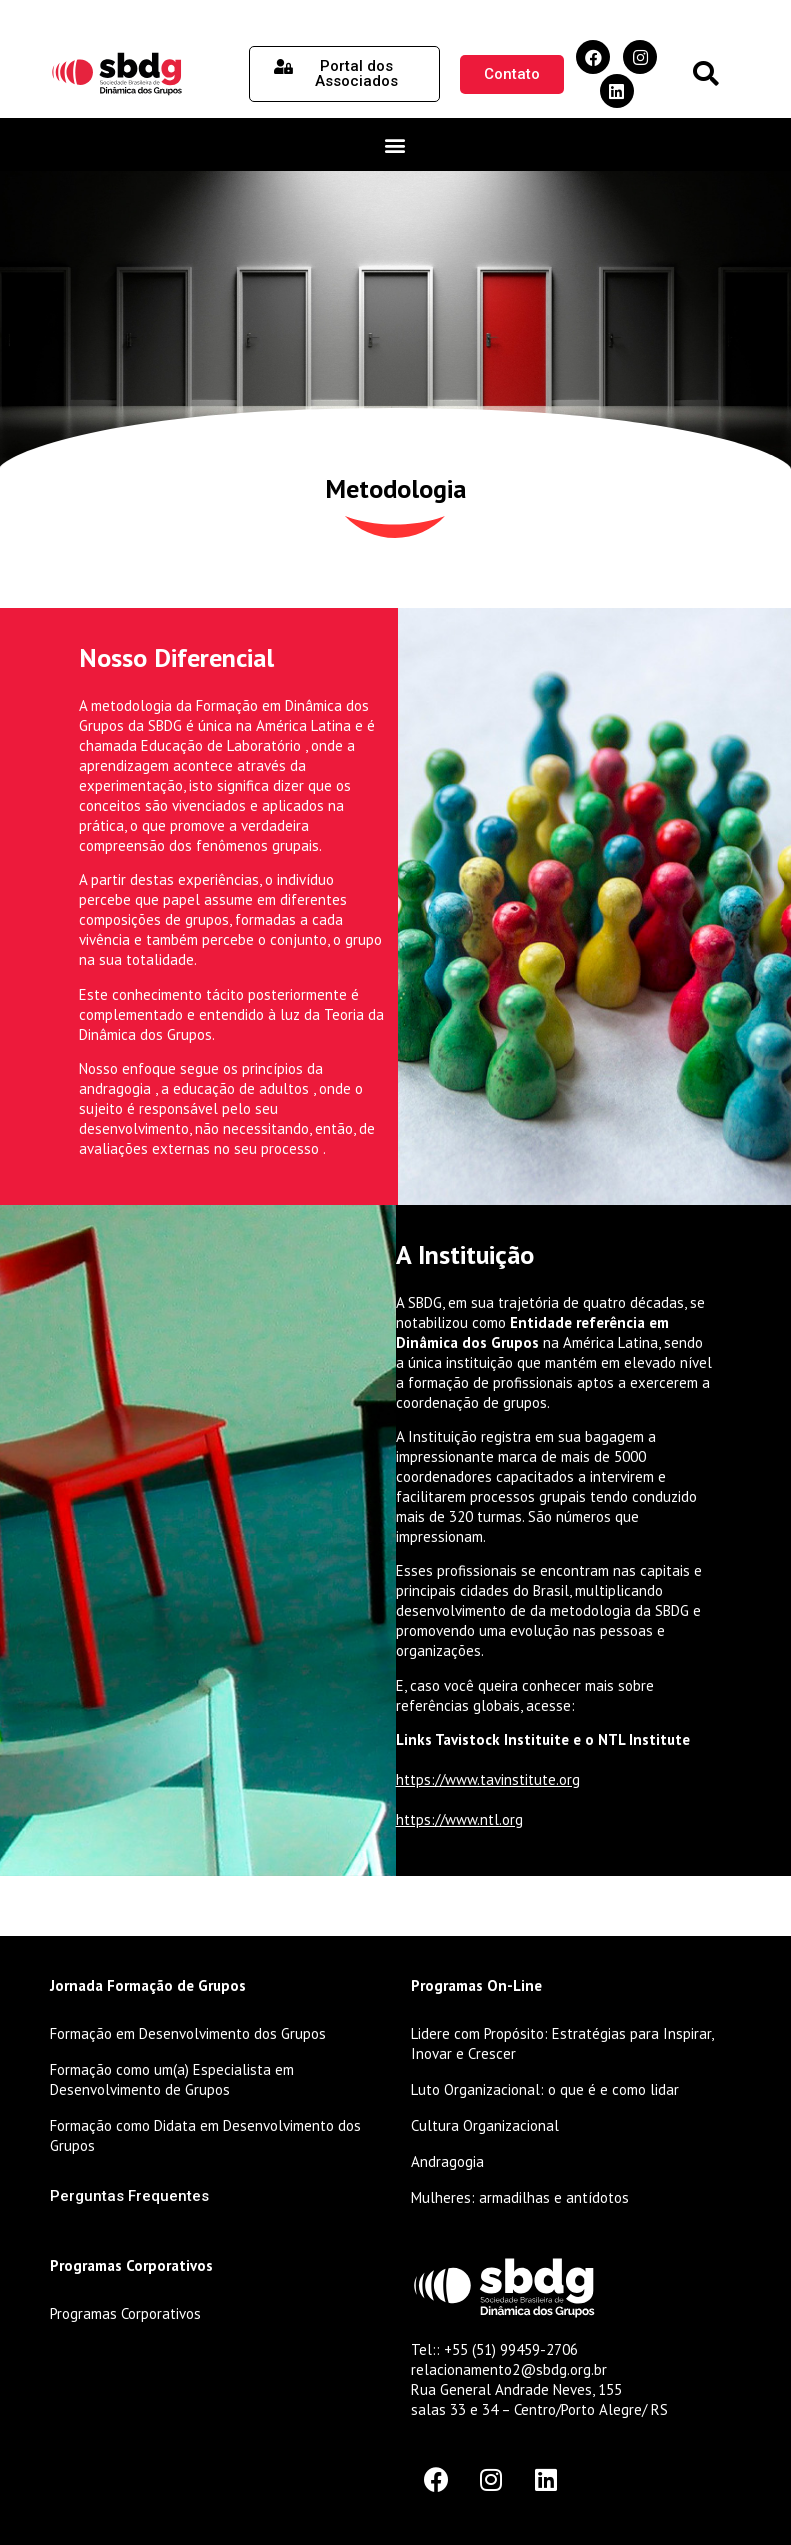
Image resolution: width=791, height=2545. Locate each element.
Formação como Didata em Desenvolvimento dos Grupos (205, 2135)
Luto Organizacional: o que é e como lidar (545, 2089)
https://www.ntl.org (459, 1819)
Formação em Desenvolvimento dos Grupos (188, 2033)
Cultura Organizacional (485, 2125)
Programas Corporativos (125, 2313)
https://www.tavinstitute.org (488, 1779)
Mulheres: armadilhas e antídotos (520, 2197)
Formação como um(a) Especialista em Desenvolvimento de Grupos (172, 2079)
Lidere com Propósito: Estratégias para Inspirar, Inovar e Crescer (562, 2043)
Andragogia (447, 2161)
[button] (705, 74)
